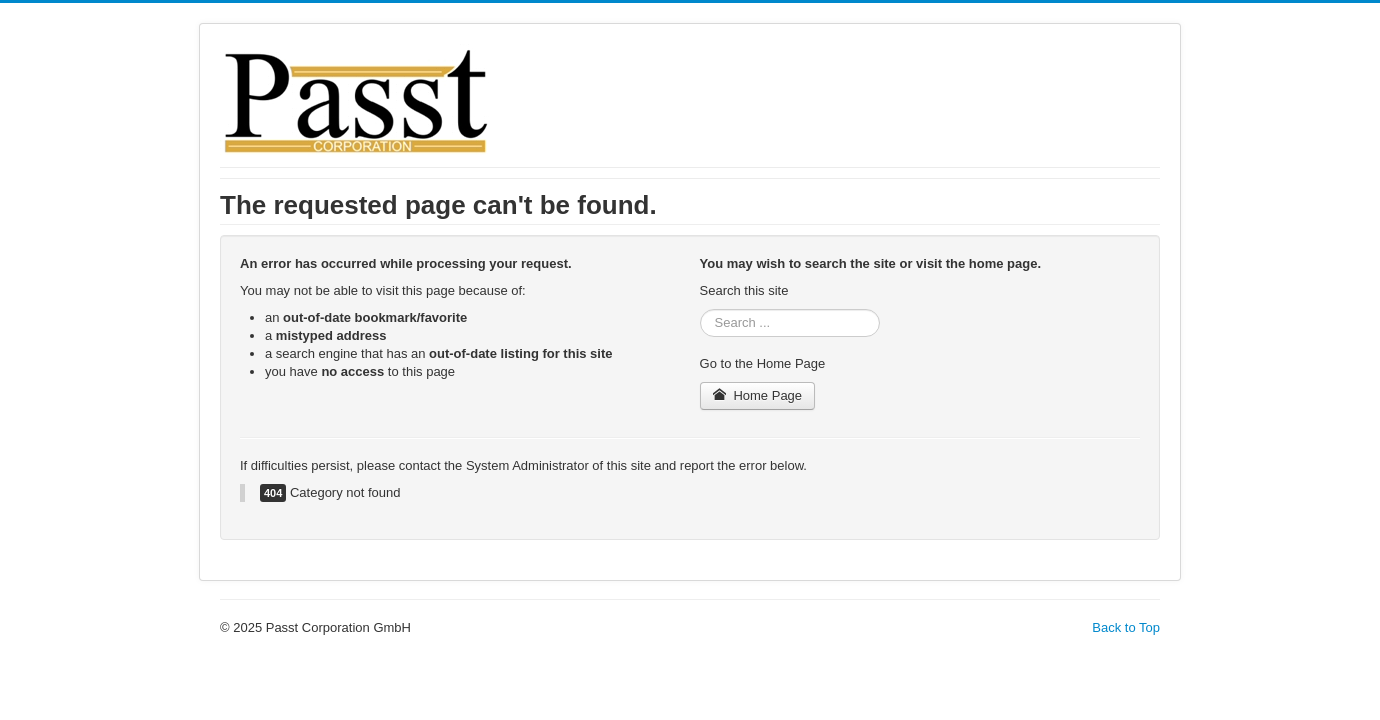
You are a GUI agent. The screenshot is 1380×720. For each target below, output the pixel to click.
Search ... (700, 309)
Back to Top (1126, 627)
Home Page (758, 395)
